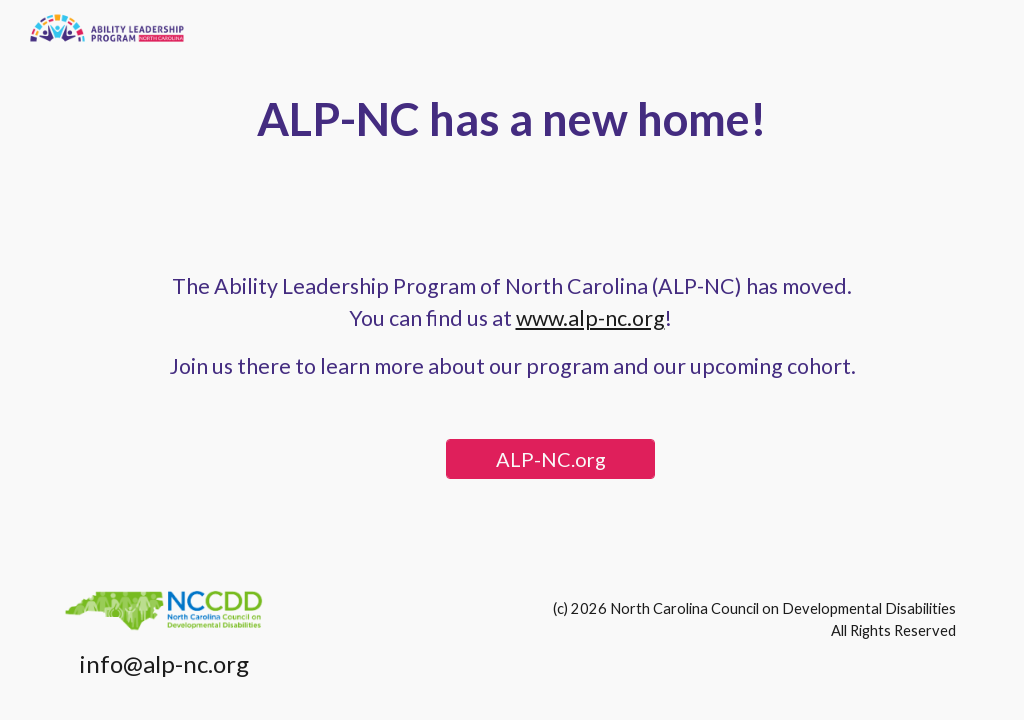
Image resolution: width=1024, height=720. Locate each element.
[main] (511, 119)
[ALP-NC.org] (550, 459)
